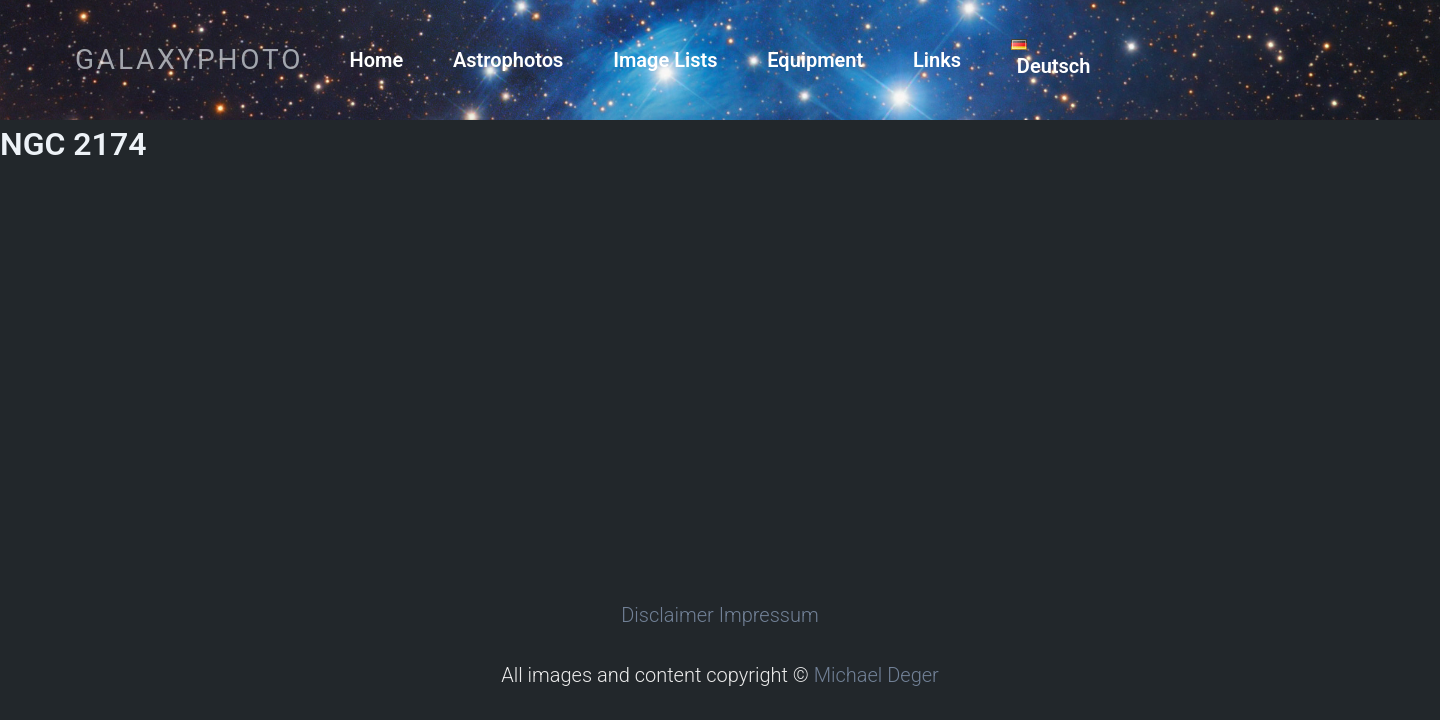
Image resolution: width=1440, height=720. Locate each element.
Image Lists (665, 60)
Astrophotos (508, 60)
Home (377, 60)
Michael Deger (876, 675)
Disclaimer (667, 615)
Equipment (815, 60)
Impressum (769, 615)
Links (937, 60)
